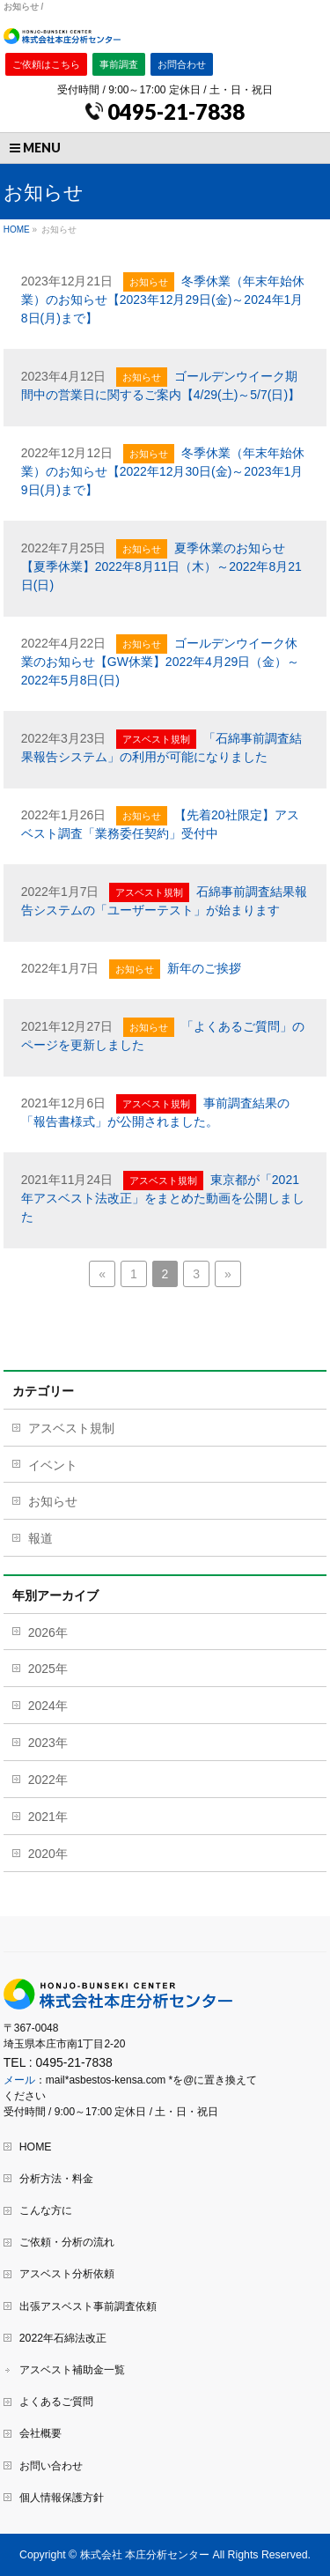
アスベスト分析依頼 (66, 2274)
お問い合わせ (51, 2466)
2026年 (48, 1632)
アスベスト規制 (156, 739)
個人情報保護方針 (61, 2497)
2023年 (48, 1743)
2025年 (48, 1669)
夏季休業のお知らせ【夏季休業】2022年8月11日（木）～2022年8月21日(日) (161, 566)
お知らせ (148, 282)
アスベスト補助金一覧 (72, 2370)
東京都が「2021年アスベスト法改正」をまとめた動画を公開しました (162, 1198)
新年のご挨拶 (204, 968)
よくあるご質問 (56, 2401)
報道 (40, 1538)
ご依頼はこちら (46, 64)
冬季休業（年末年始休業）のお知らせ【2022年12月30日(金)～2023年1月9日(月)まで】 (162, 471)
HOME (35, 2147)
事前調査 (118, 64)
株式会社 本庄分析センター (144, 2555)
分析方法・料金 (56, 2179)
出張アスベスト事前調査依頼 (88, 2306)
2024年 (48, 1706)
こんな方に (45, 2210)
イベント (52, 1465)
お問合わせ (182, 64)
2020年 (48, 1854)
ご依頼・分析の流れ (66, 2242)
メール (19, 2080)
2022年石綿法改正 (62, 2338)
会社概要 (40, 2433)
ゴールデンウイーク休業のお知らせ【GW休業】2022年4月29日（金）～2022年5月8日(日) (160, 661)
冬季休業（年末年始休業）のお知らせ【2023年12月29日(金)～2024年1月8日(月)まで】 (162, 299)
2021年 (48, 1817)
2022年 (48, 1780)
